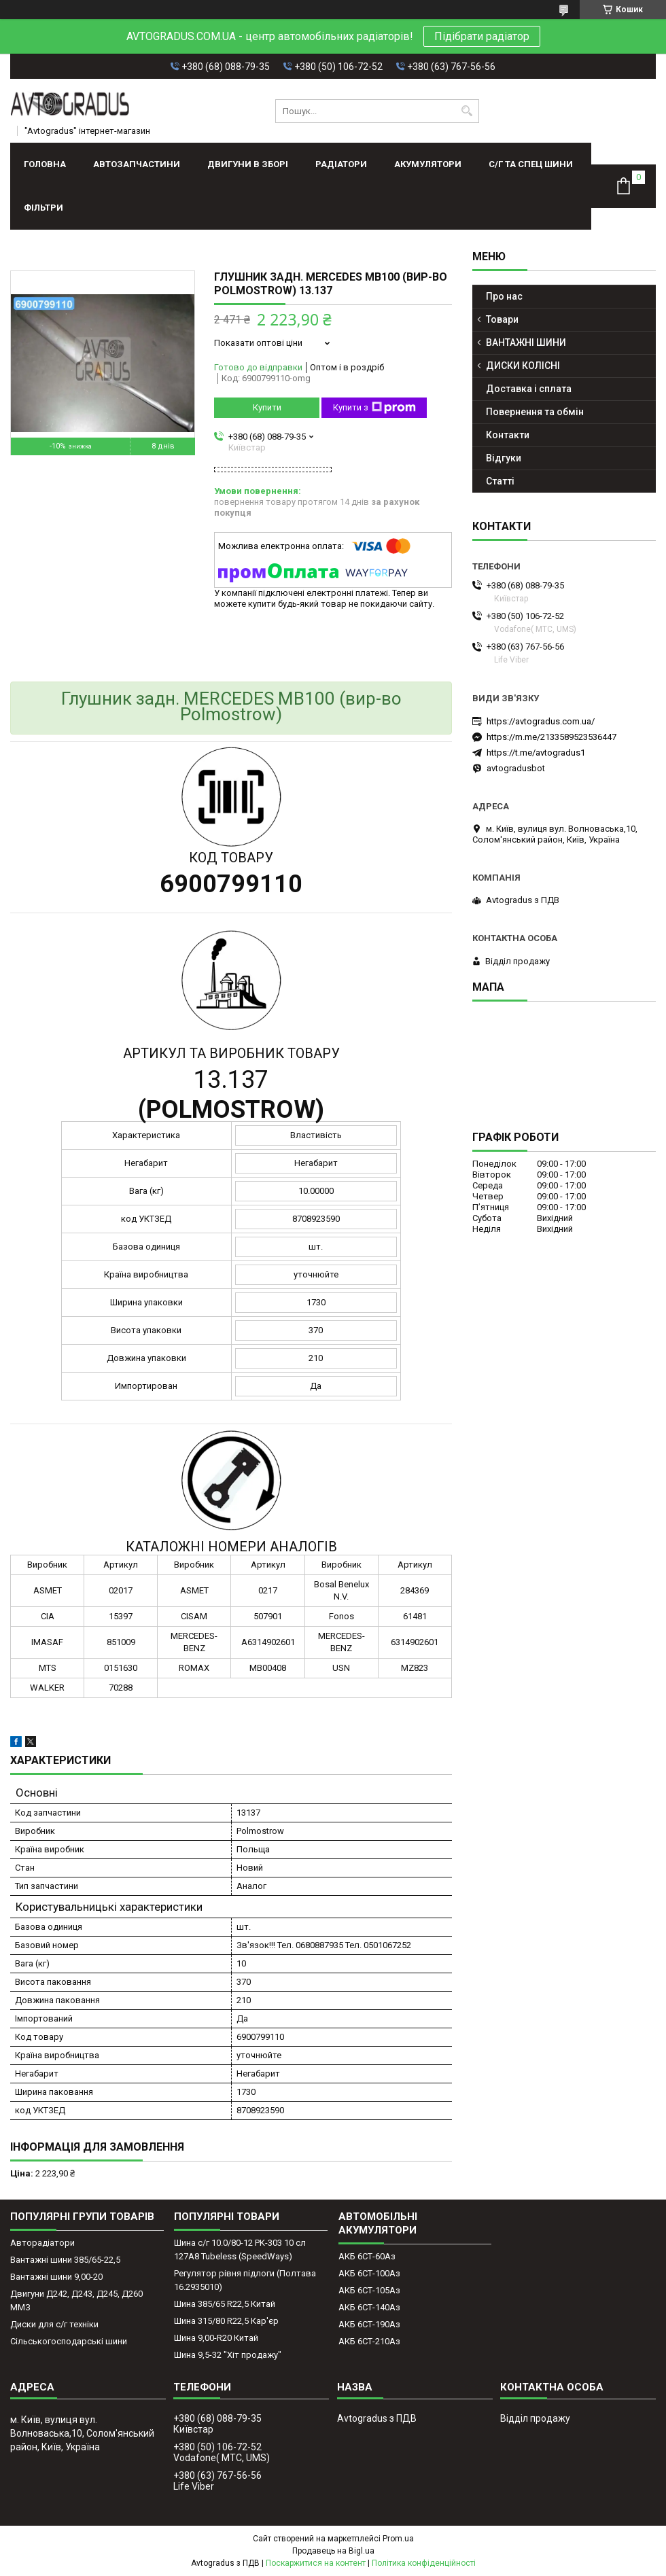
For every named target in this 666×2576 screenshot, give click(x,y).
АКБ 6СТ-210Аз (369, 2341)
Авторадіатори (42, 2243)
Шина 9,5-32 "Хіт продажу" (227, 2355)
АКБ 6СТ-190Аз (369, 2324)
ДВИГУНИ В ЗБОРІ (247, 164)
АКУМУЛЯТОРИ (427, 164)
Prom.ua (398, 2538)
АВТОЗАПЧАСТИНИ (136, 164)
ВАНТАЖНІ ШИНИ (526, 342)
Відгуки (503, 458)
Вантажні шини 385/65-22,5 (65, 2260)
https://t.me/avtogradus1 (536, 752)
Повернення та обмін (535, 411)
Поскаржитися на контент (316, 2563)
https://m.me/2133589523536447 (551, 737)
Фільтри (43, 207)
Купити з (374, 408)
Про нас (504, 296)
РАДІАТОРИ (341, 164)
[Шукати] (467, 111)
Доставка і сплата (529, 388)
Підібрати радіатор (481, 36)
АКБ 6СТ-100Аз (369, 2273)
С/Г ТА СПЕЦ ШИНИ (531, 164)
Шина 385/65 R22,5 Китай (224, 2304)
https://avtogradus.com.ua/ (541, 721)
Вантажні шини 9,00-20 (56, 2277)
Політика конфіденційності (424, 2563)
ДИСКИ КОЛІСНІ (523, 365)
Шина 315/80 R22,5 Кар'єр (226, 2321)
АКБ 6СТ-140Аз (369, 2307)
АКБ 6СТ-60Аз (367, 2256)
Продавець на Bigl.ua (333, 2551)
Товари (502, 319)
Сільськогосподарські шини (68, 2341)
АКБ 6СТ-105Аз (369, 2290)
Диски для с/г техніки (54, 2324)
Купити (267, 407)
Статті (500, 481)
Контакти (507, 434)
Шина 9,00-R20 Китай (216, 2338)
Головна (45, 164)
